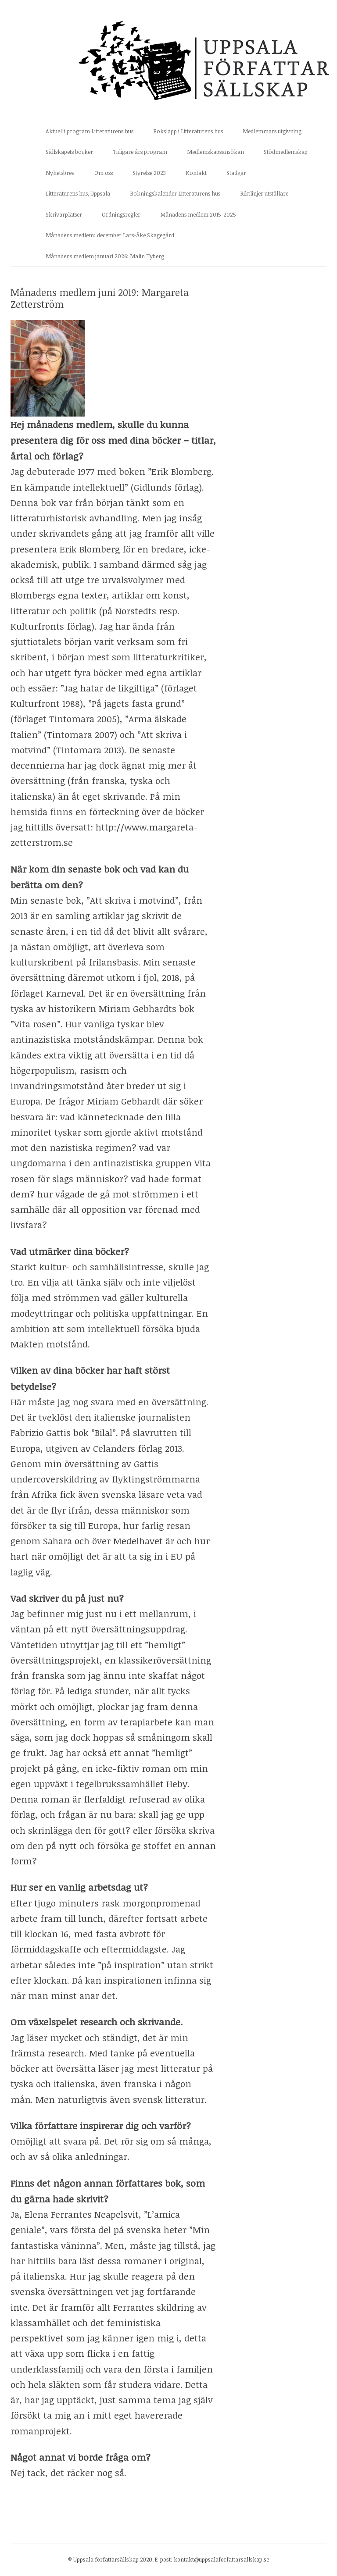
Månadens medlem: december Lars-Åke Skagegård (110, 235)
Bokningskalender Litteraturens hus (175, 193)
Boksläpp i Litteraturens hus (188, 131)
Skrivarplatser (64, 214)
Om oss (103, 173)
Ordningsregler (121, 214)
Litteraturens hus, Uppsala (78, 193)
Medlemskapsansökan (215, 152)
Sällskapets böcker (69, 152)
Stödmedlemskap (286, 152)
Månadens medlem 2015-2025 (198, 214)
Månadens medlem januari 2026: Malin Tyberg (105, 256)
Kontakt (196, 173)
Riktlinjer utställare (264, 193)
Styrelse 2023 (149, 173)
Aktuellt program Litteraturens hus (89, 131)
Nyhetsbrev (60, 173)
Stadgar (236, 173)
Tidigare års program (140, 152)
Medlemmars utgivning (272, 131)
